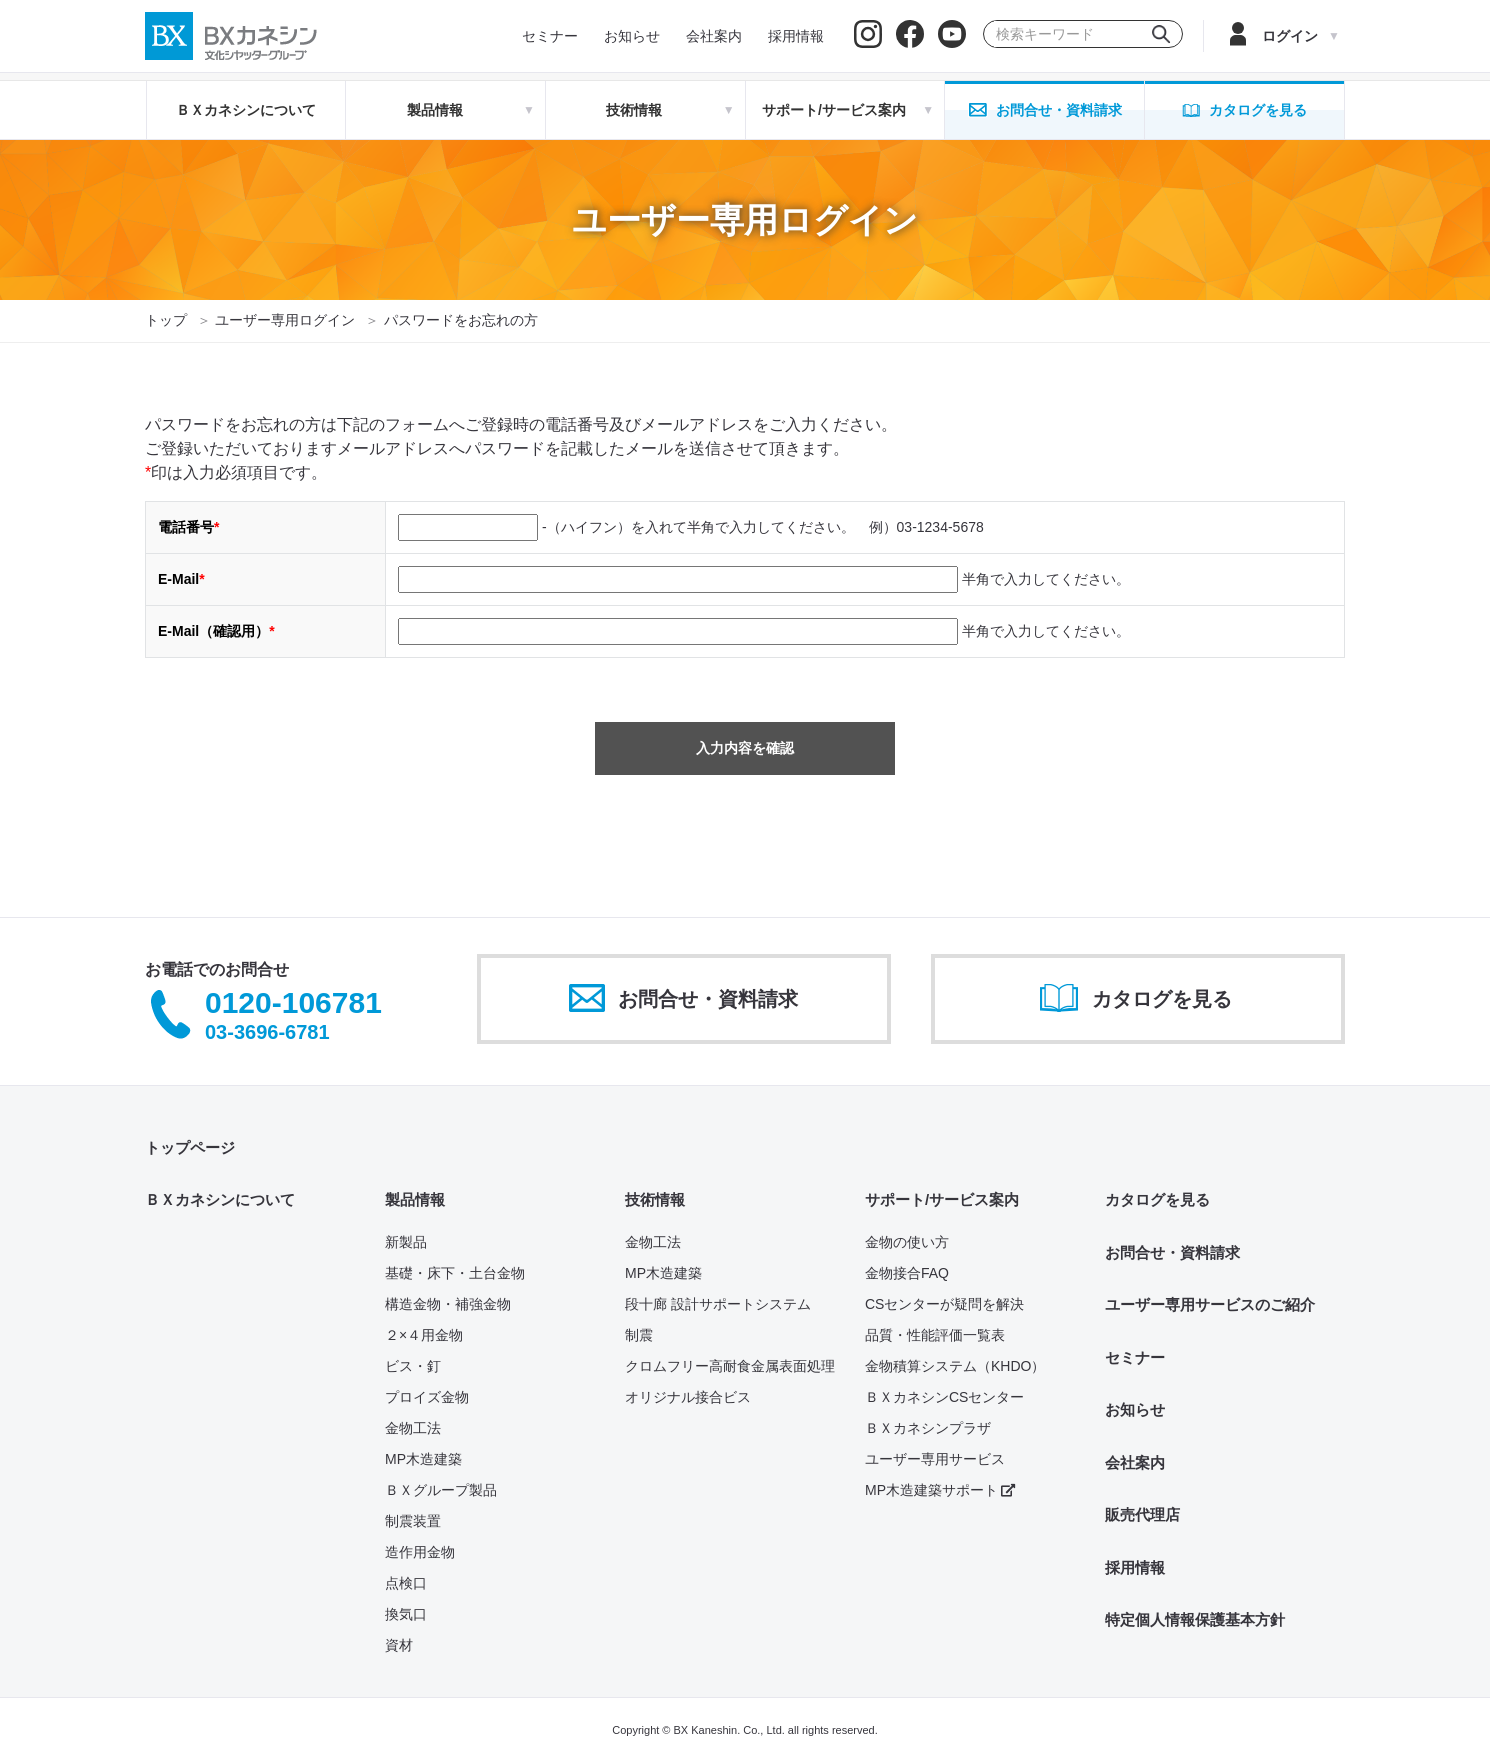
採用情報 (1135, 1567)
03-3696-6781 (267, 1032)
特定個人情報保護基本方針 (1195, 1619)
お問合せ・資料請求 (1172, 1252)
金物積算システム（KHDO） (955, 1366)
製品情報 (415, 1199)
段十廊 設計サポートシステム (718, 1304)
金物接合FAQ (907, 1273)
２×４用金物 (424, 1335)
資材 (399, 1645)
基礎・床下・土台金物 (455, 1273)
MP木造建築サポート (940, 1490)
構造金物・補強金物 (448, 1304)
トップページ (190, 1147)
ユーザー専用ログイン (285, 320)
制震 (639, 1335)
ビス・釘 (413, 1366)
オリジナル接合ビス (688, 1397)
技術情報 (655, 1199)
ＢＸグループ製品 (441, 1490)
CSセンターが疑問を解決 (944, 1304)
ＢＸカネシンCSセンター (944, 1397)
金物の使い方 (907, 1242)
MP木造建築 (423, 1459)
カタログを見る (1157, 1199)
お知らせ (1135, 1409)
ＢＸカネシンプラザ (928, 1428)
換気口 (406, 1614)
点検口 (406, 1583)
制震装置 (413, 1521)
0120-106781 (293, 1003)
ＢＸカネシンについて (246, 110)
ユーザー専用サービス (935, 1459)
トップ (166, 320)
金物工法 (413, 1428)
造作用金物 (420, 1552)
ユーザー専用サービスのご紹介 (1210, 1304)
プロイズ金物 (427, 1397)
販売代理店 (1142, 1514)
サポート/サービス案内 (942, 1199)
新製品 (406, 1242)
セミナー (1135, 1357)
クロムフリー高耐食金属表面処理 (730, 1366)
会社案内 (1135, 1462)
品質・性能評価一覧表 (935, 1335)
